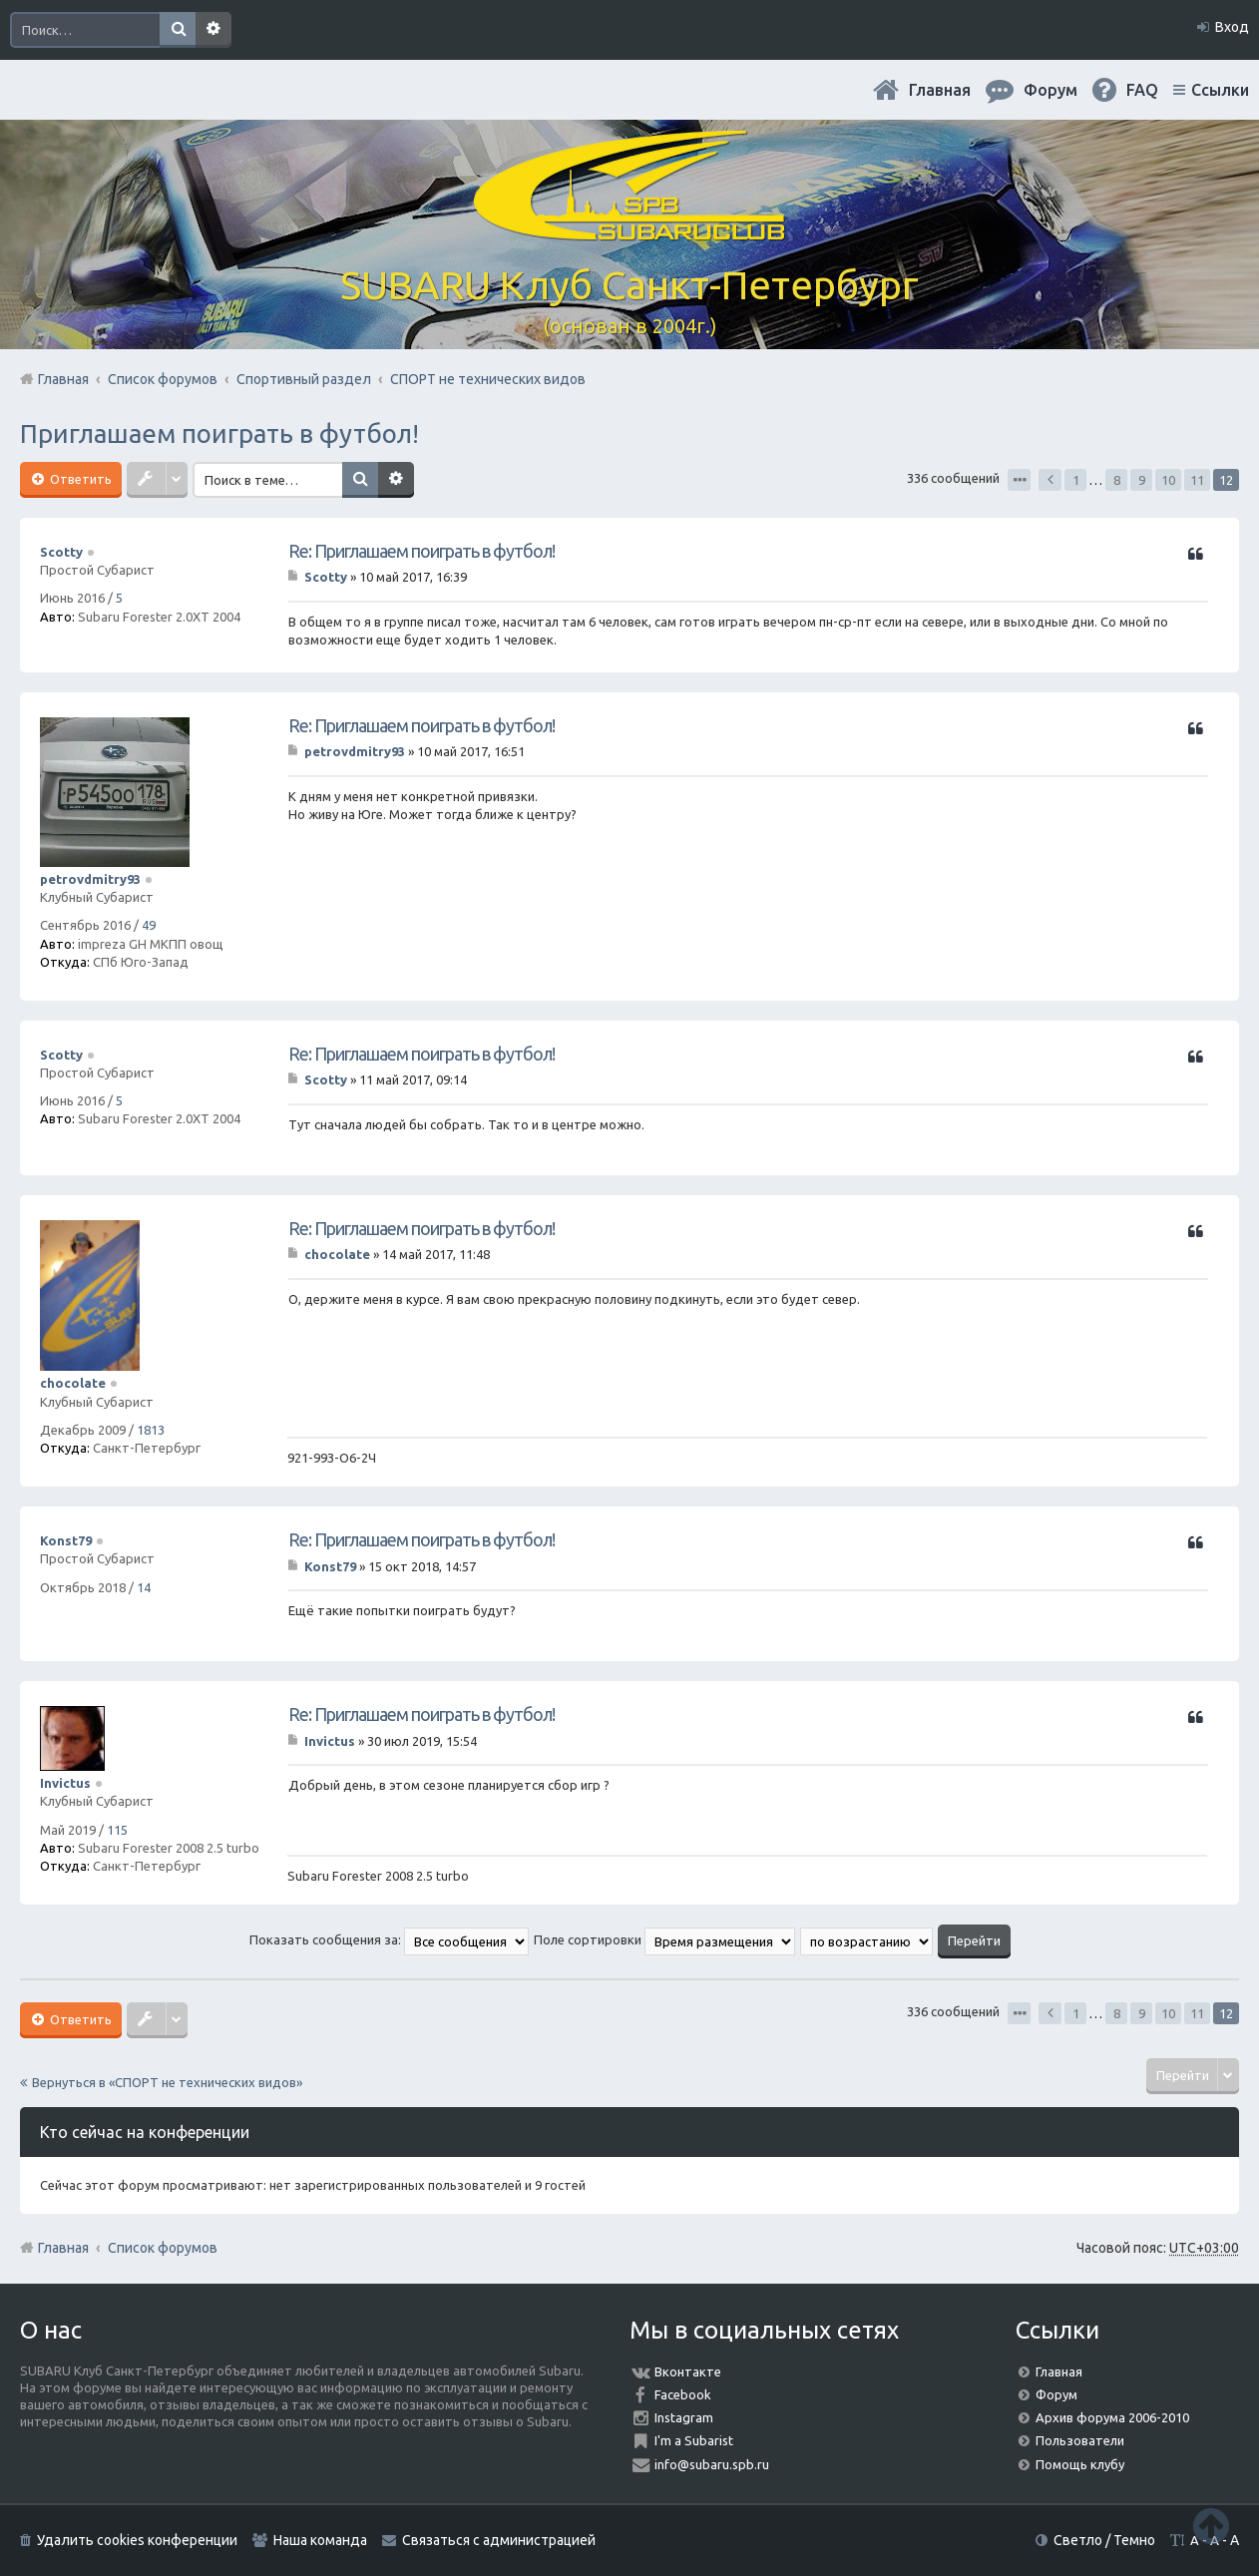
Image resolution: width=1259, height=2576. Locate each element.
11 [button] (1197, 480)
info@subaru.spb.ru (711, 2464)
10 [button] (1168, 480)
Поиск (178, 30)
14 (144, 1587)
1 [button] (1075, 480)
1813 (151, 1430)
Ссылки (1220, 90)
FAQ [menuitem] (1142, 90)
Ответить (79, 479)
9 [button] (1141, 480)
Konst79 (66, 1540)
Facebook (682, 2394)
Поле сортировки (664, 1939)
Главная (940, 90)
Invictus (65, 1783)
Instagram (683, 2417)
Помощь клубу (1080, 2464)
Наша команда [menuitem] (320, 2540)
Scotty (61, 552)
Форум (1056, 2394)
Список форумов (162, 2248)
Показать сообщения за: (389, 1939)
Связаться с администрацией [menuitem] (499, 2540)
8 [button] (1116, 480)
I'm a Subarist (693, 2440)
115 (117, 1830)
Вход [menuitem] (1232, 27)
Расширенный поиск (213, 30)
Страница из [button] (1019, 480)
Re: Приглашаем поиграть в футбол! (421, 551)
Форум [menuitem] (1050, 90)
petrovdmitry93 (90, 879)
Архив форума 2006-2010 (1112, 2417)
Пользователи (1080, 2440)
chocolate (73, 1383)
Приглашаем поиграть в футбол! (219, 433)
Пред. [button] (1050, 480)
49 (149, 925)
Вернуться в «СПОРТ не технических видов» (167, 2082)
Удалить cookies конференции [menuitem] (137, 2540)
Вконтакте (687, 2371)
